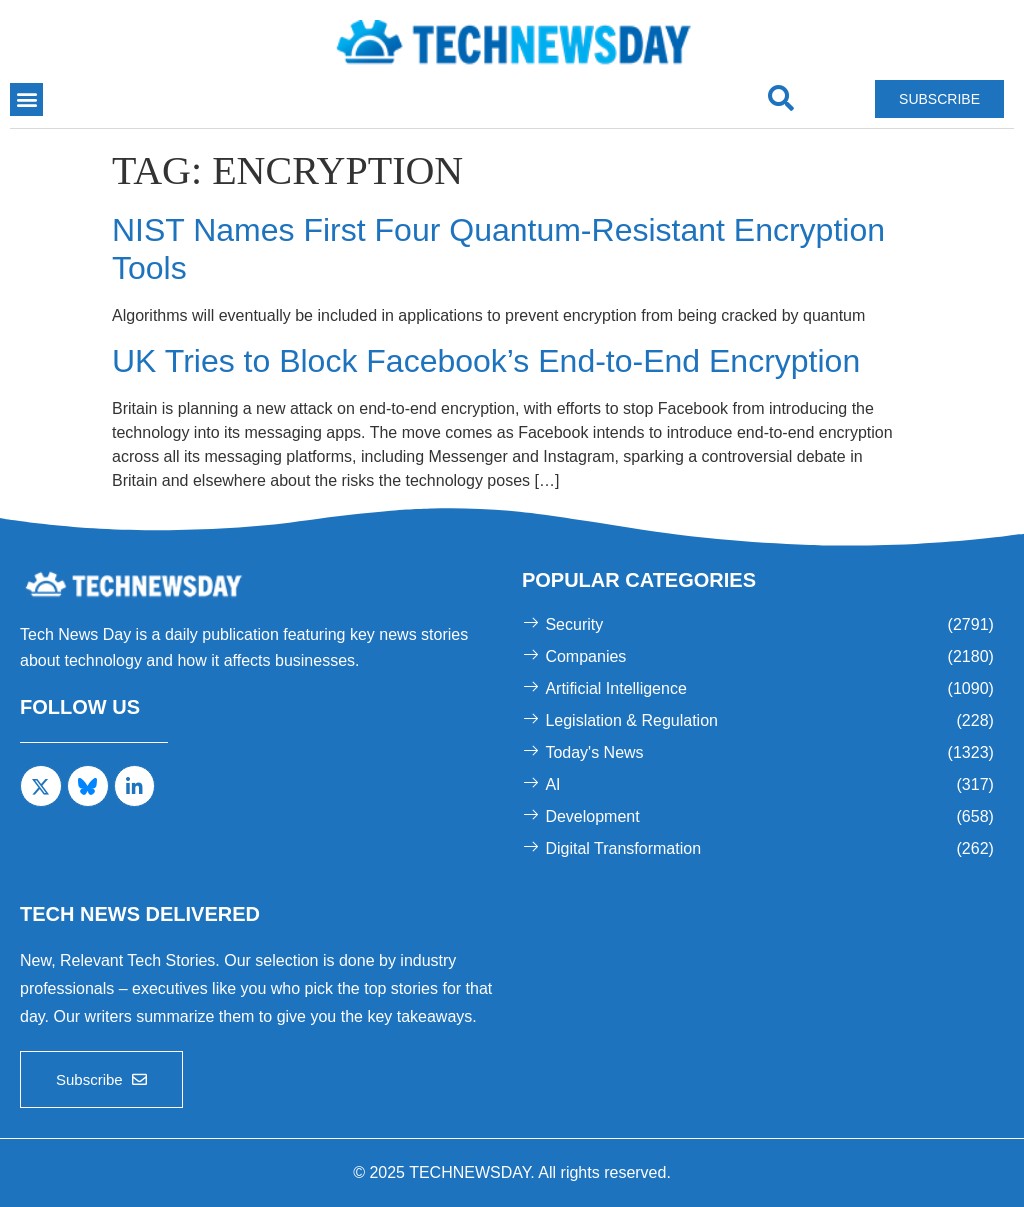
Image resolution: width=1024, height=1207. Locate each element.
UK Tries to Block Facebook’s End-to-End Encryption (486, 361)
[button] (26, 99)
